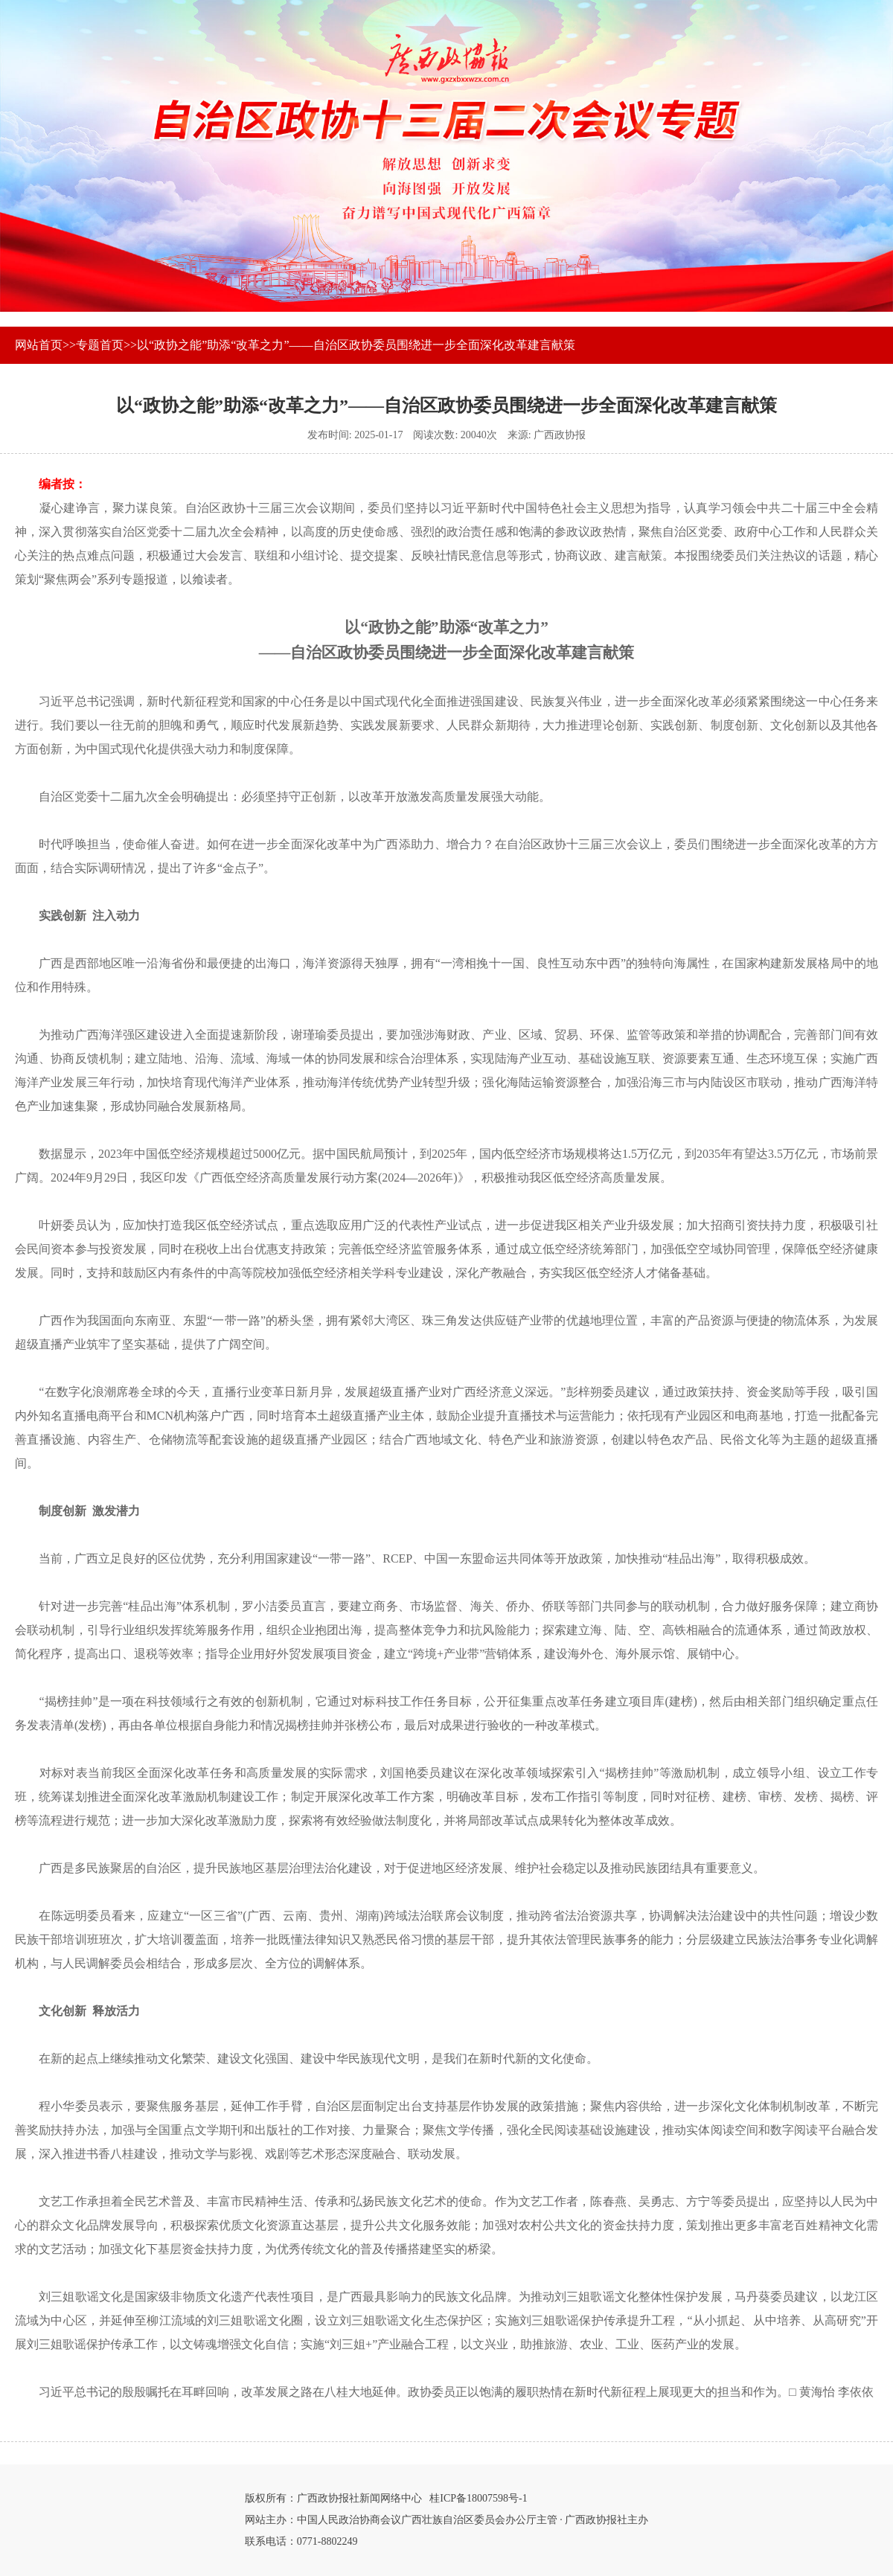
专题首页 (100, 345)
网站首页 (39, 345)
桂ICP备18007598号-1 (478, 2498)
